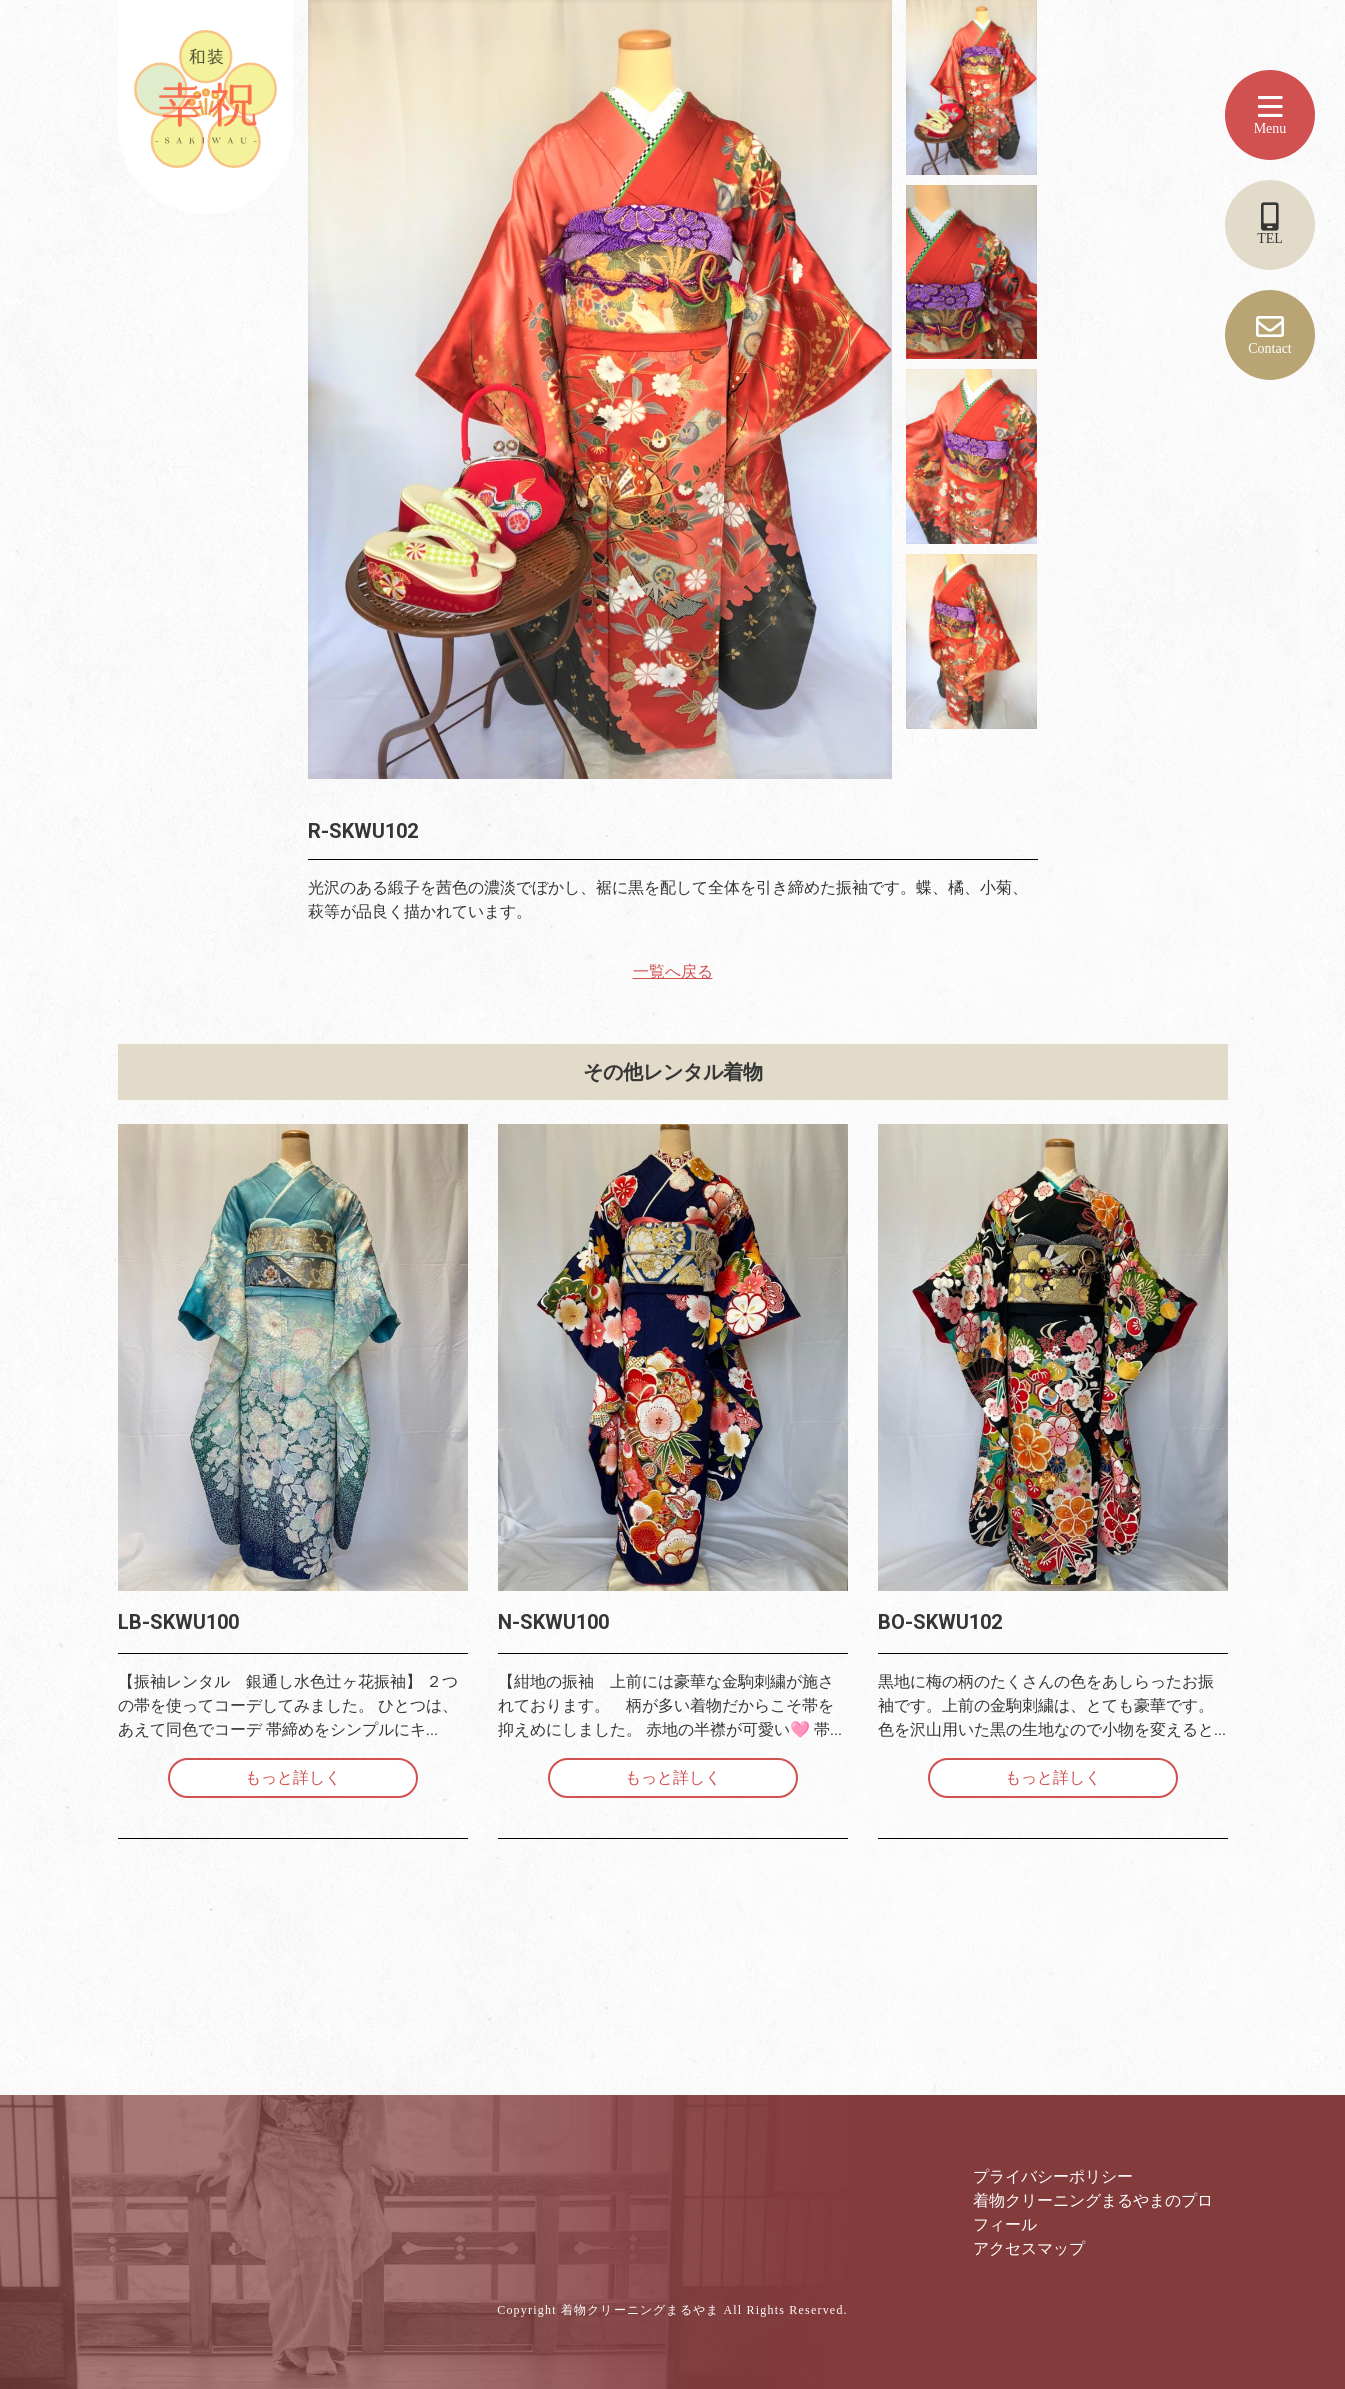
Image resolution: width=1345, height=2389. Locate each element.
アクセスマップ (1029, 2248)
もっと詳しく (293, 1777)
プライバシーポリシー (1053, 2176)
